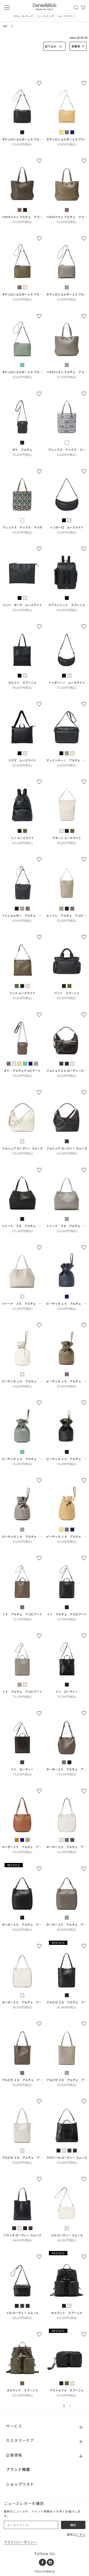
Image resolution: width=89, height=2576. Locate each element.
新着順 (78, 46)
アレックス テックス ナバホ (22, 527)
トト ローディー (67, 1691)
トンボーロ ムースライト (67, 527)
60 (86, 37)
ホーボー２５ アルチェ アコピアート (27, 1847)
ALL (78, 37)
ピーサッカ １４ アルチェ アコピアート (29, 1381)
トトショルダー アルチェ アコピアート (29, 915)
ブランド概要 (18, 2469)
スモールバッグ (23, 16)
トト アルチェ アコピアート (22, 1614)
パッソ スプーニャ (67, 993)
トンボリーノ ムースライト (66, 682)
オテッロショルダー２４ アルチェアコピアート (32, 139)
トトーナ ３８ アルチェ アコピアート (29, 1226)
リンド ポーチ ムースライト (22, 605)
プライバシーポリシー (20, 2542)
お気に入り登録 (39, 83)
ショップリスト (20, 2484)
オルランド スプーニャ (66, 2313)
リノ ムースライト (22, 838)
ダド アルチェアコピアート (22, 1070)
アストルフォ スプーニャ (67, 2390)
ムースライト (67, 16)
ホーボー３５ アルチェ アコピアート (27, 1924)
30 (82, 37)
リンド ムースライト (22, 993)
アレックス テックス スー (66, 450)
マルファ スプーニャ (22, 682)
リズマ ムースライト (22, 760)
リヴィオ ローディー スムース (22, 2235)
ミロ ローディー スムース (67, 2235)
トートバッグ (46, 16)
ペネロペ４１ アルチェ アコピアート (26, 217)
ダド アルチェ (22, 450)
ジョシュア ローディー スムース (22, 1148)
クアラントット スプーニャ (66, 605)
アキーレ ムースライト (66, 838)
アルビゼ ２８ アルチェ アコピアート (28, 2080)
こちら (80, 2534)
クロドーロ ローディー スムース (66, 2157)
